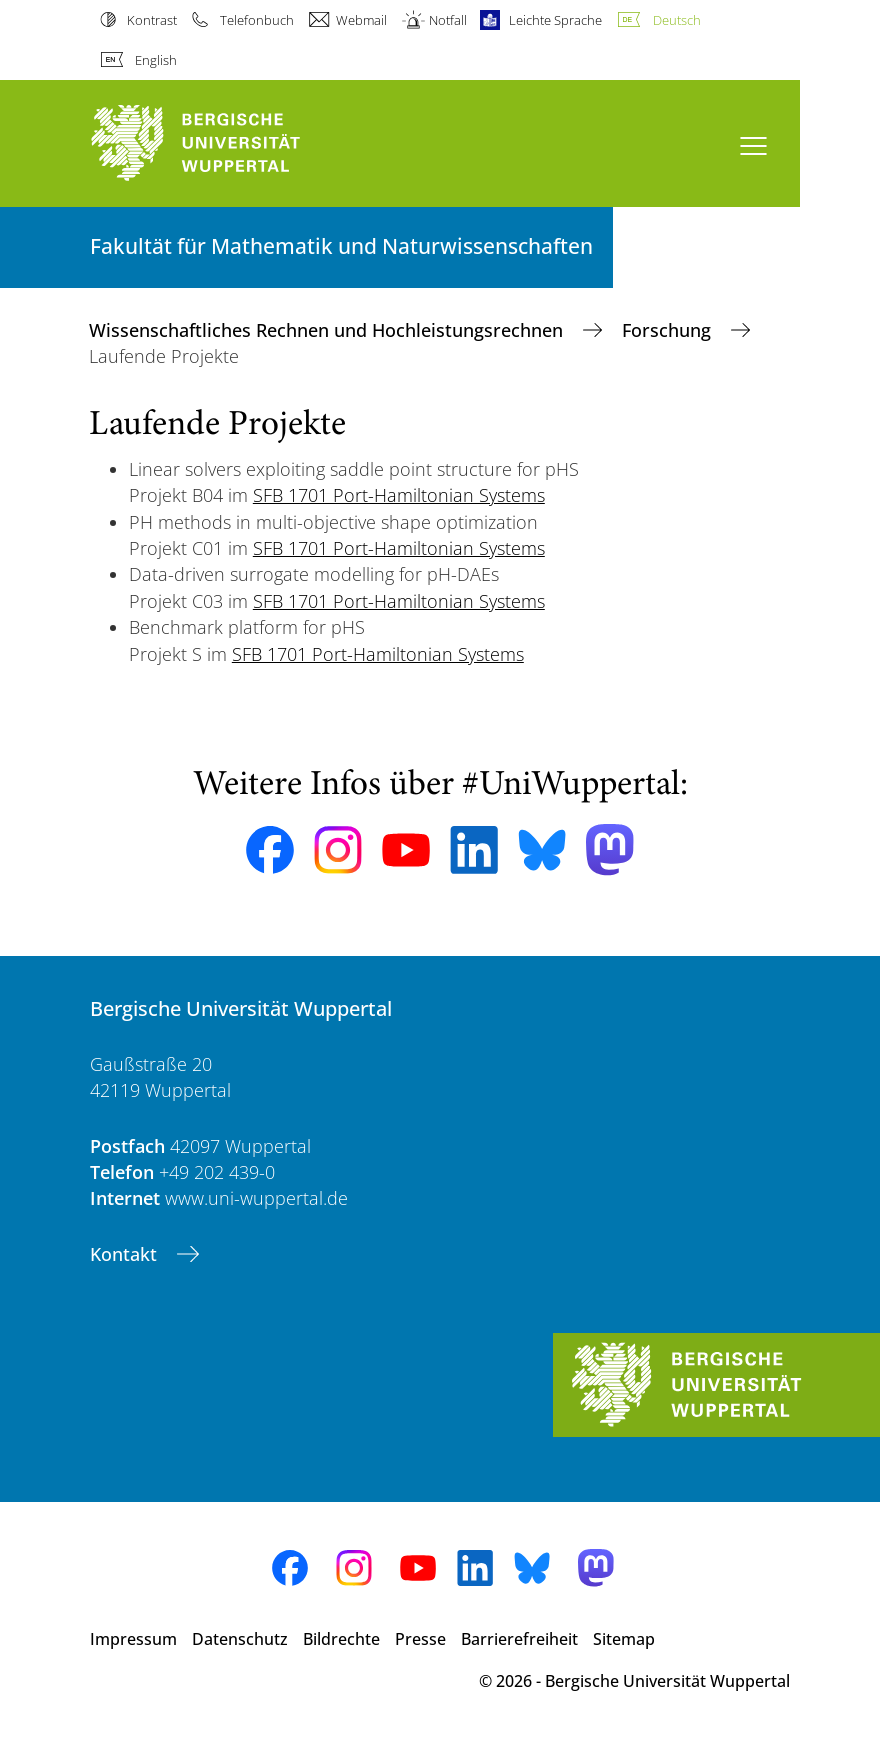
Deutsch (677, 20)
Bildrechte (341, 1639)
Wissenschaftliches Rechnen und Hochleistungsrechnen (328, 330)
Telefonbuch (257, 20)
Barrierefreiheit (519, 1639)
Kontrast (152, 20)
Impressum (133, 1639)
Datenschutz (240, 1639)
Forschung (669, 330)
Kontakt (126, 1254)
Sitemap (624, 1639)
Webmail (361, 20)
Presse (420, 1639)
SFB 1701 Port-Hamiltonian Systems (399, 495)
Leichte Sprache (555, 20)
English (156, 60)
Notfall (448, 20)
